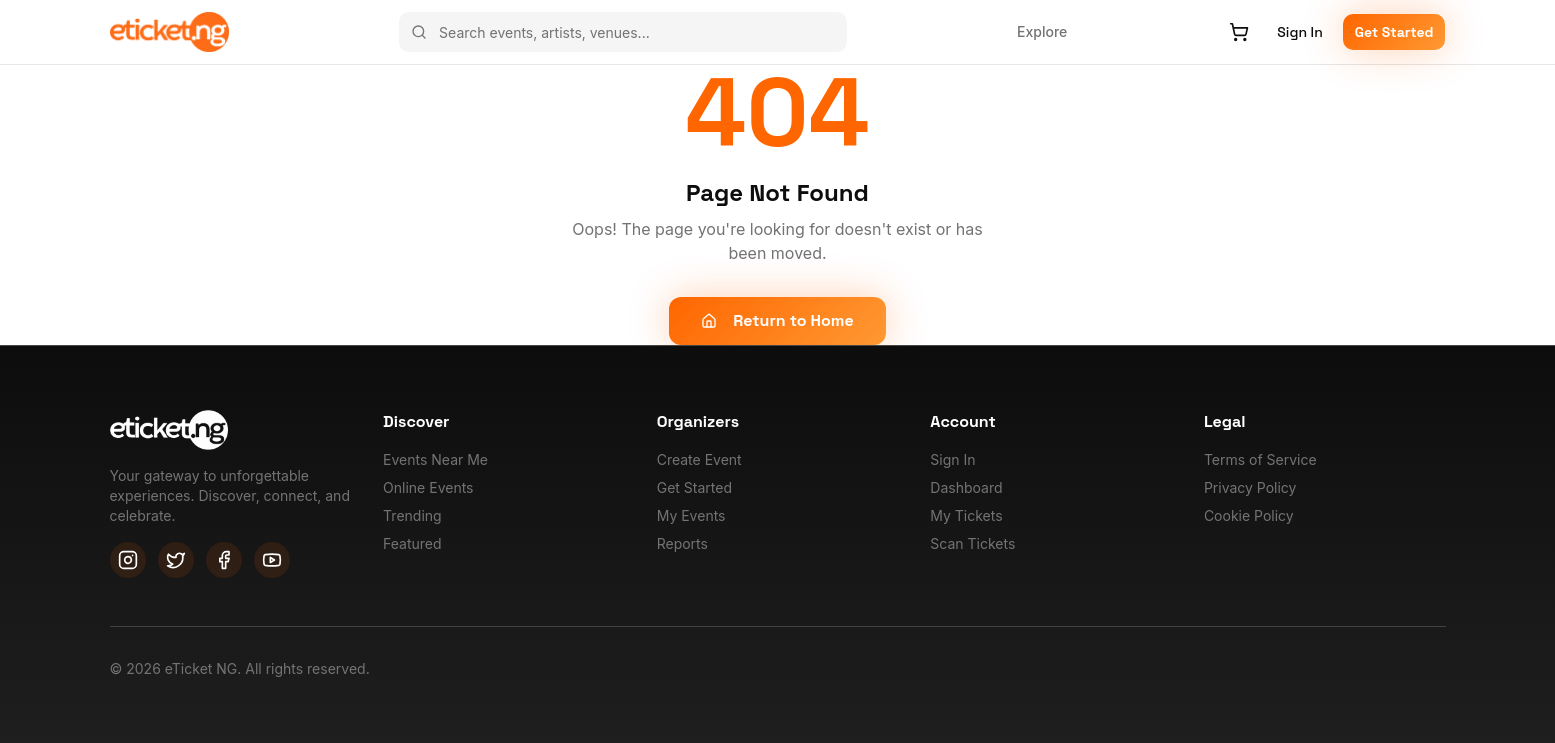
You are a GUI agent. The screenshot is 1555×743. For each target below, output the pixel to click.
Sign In (1299, 32)
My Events (691, 515)
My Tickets (966, 515)
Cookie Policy (1249, 515)
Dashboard (966, 487)
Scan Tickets (972, 543)
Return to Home (777, 320)
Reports (682, 543)
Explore (1042, 31)
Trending (412, 515)
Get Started (1394, 32)
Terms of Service (1260, 459)
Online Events (428, 487)
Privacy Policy (1250, 487)
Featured (412, 543)
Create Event (699, 459)
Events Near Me (435, 459)
